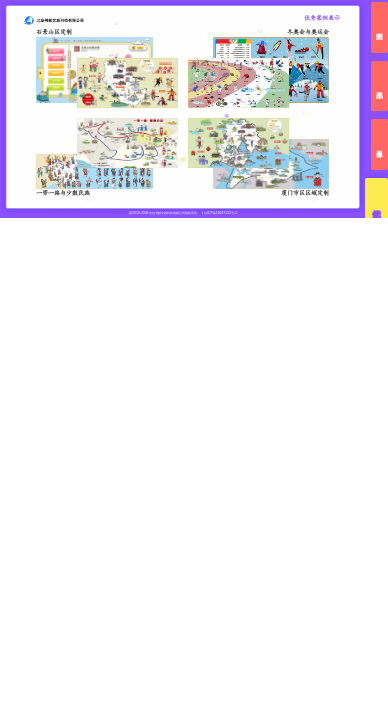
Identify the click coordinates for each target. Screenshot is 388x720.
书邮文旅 (379, 27)
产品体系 (379, 86)
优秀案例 (376, 203)
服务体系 (379, 144)
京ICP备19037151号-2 (220, 213)
